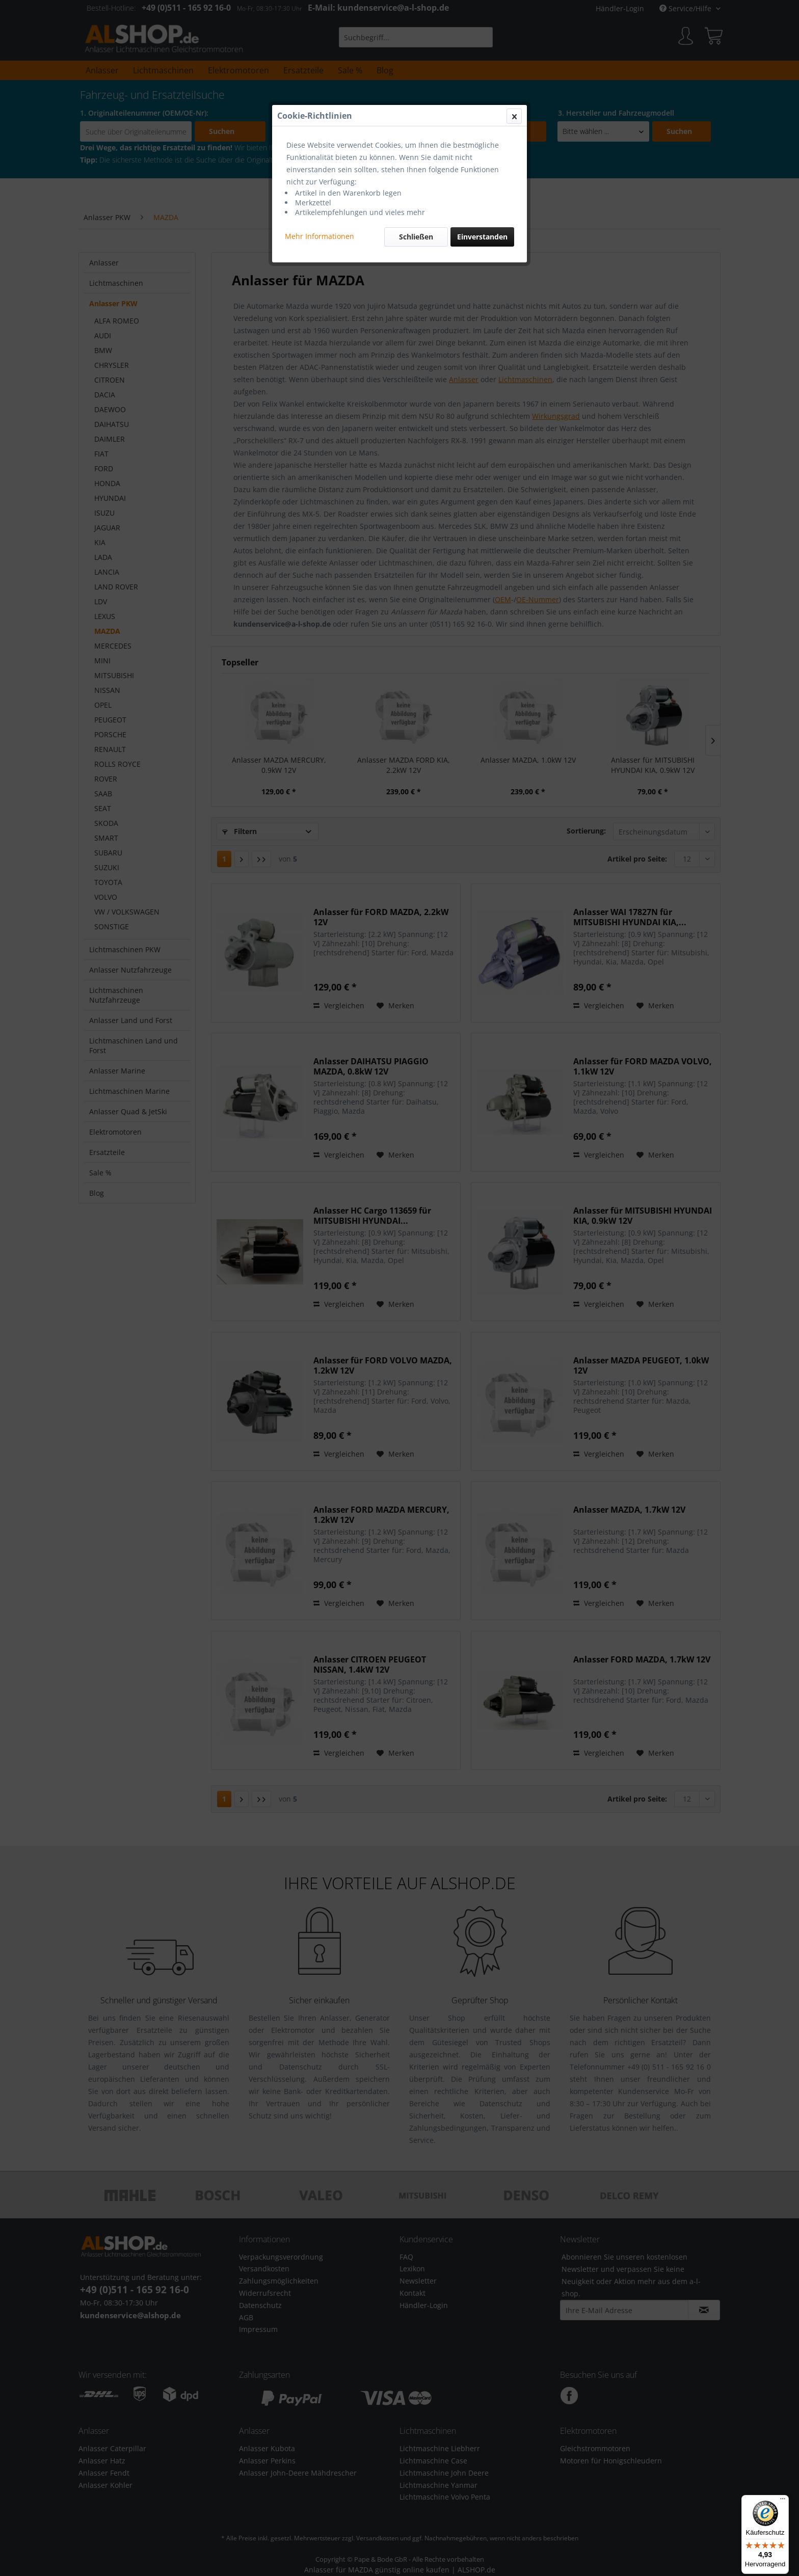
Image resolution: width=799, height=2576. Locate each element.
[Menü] (783, 2501)
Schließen (416, 237)
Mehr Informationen (319, 236)
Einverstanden (482, 237)
